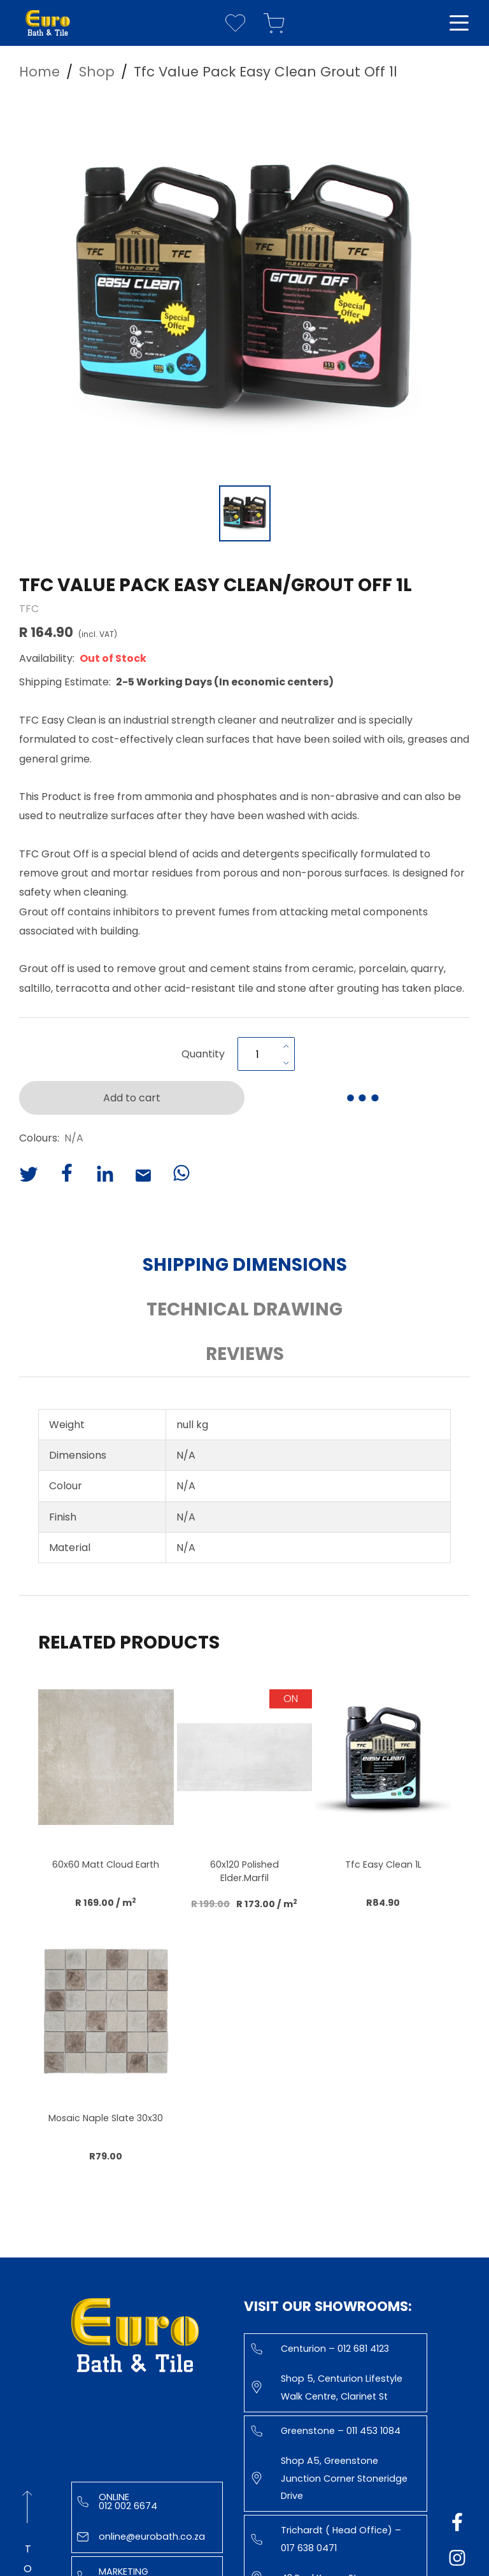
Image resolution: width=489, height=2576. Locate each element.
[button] (244, 287)
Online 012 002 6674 (117, 2501)
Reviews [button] (245, 1354)
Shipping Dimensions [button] (245, 1264)
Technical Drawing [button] (244, 1309)
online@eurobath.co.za (141, 2536)
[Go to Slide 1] (245, 513)
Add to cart (131, 1098)
